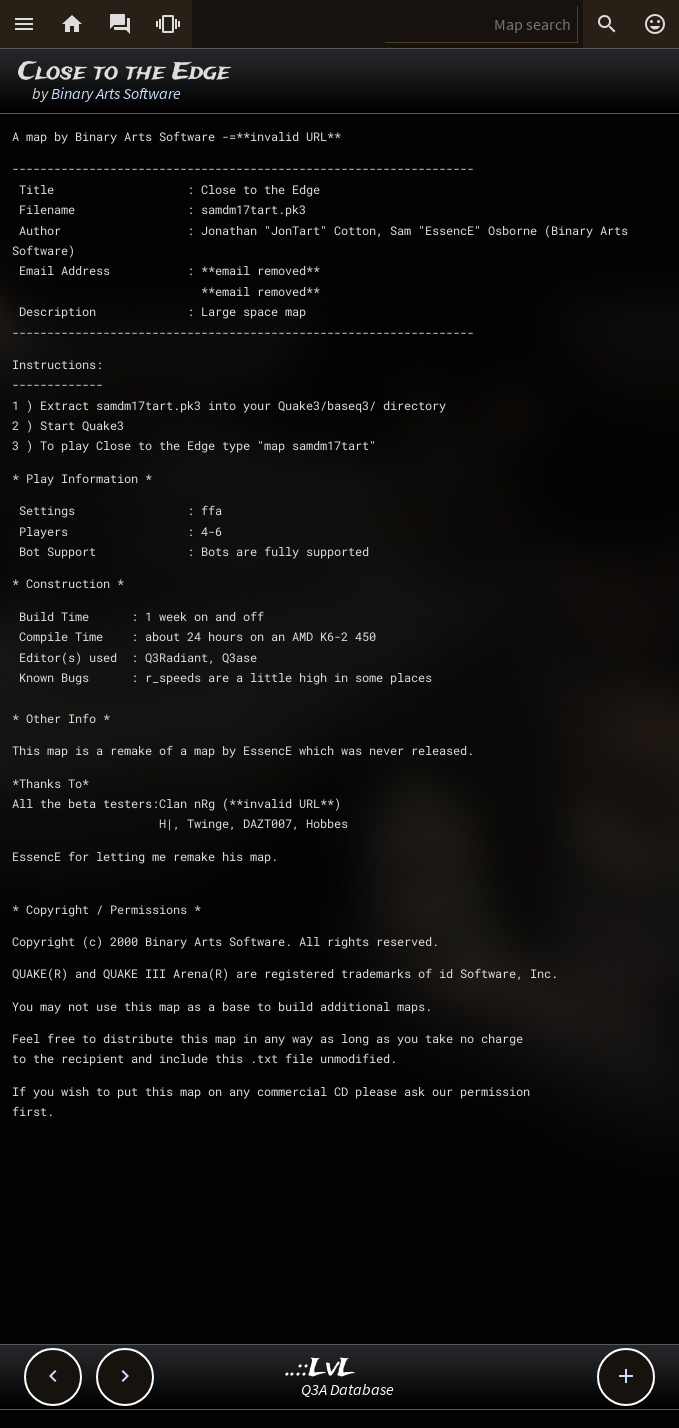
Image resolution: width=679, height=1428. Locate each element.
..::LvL (320, 1368)
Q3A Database (347, 1389)
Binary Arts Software (116, 93)
